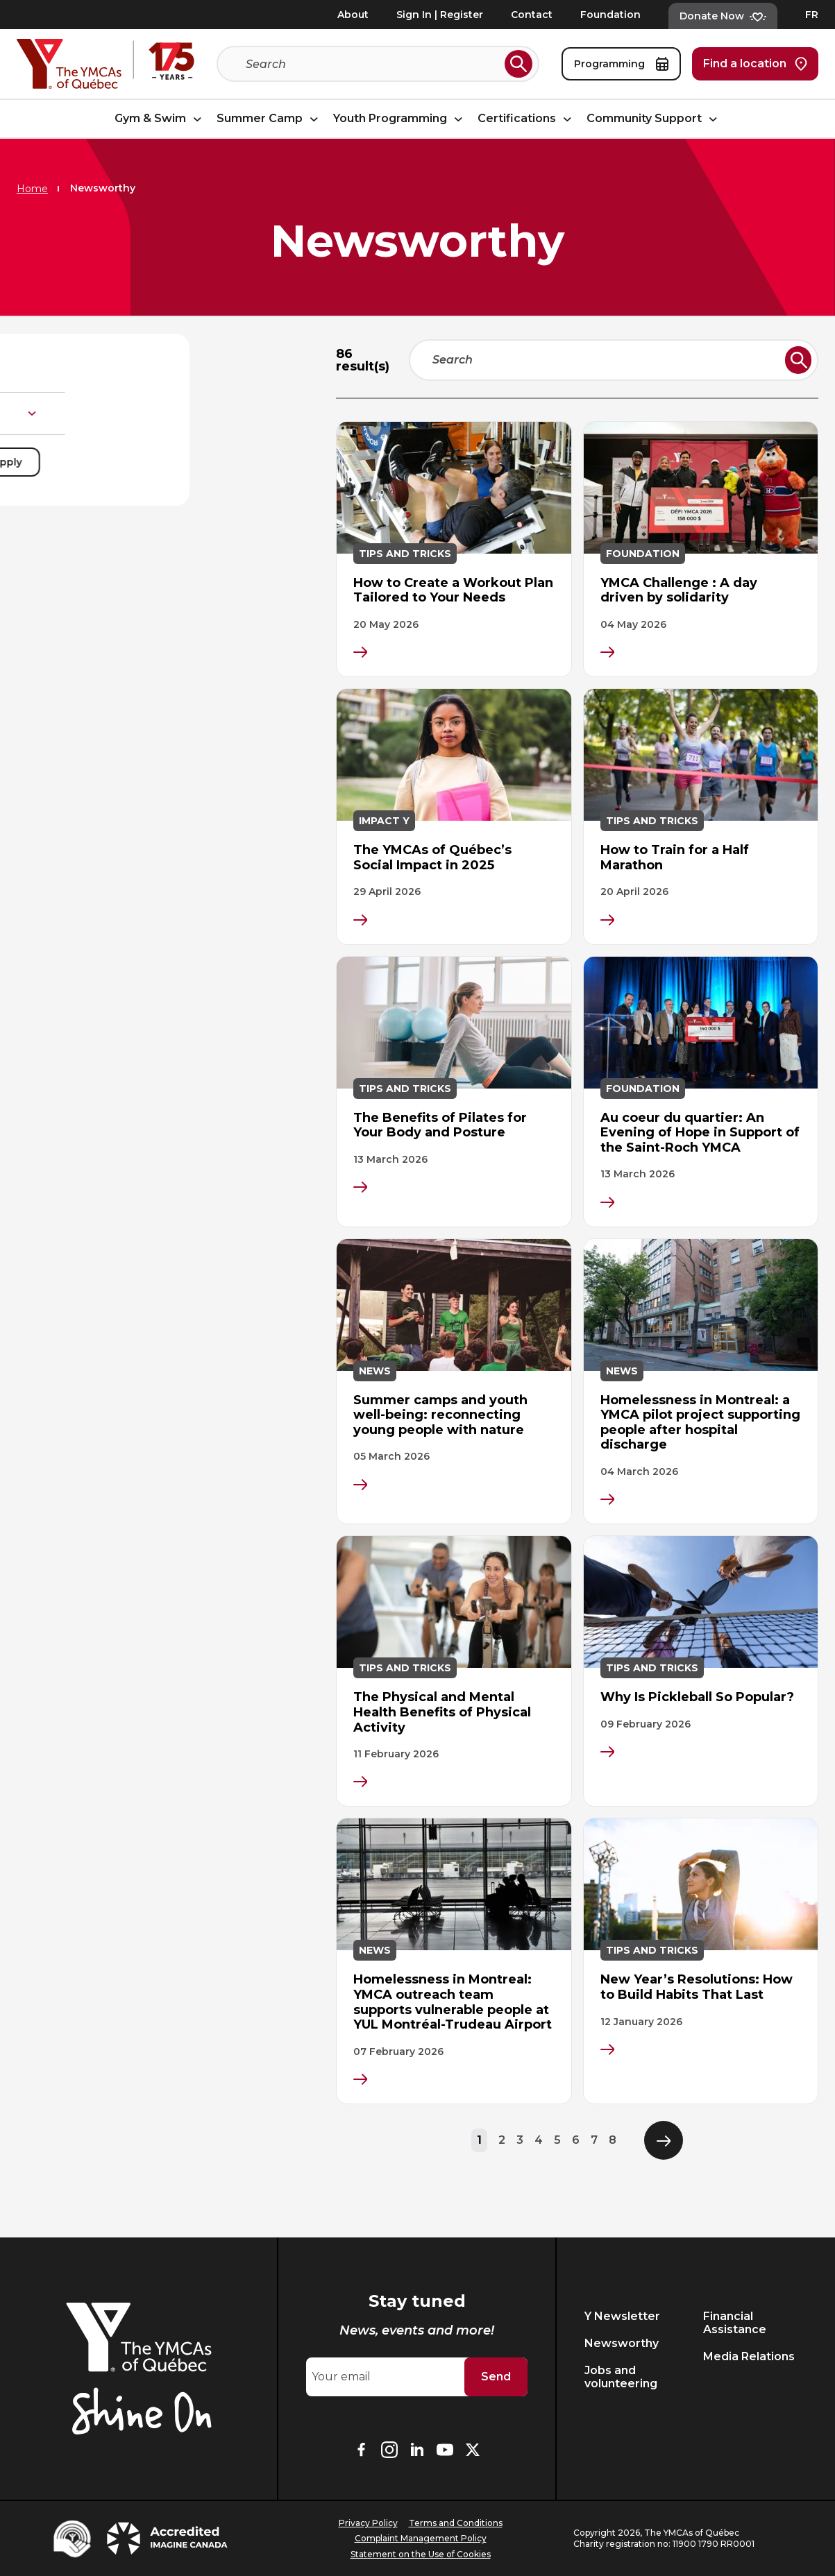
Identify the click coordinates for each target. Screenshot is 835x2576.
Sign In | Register (439, 14)
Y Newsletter (622, 2316)
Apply (256, 462)
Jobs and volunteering (620, 2377)
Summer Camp (269, 119)
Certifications (526, 119)
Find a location (755, 64)
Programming (621, 64)
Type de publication (165, 413)
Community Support (654, 119)
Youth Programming (399, 119)
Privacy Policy (368, 2523)
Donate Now (723, 16)
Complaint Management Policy (421, 2538)
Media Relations (749, 2356)
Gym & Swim (160, 119)
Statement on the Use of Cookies (421, 2554)
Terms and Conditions (456, 2523)
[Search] (372, 63)
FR (811, 14)
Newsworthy (621, 2343)
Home (32, 189)
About (353, 14)
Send (496, 2376)
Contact (532, 14)
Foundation (610, 14)
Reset (66, 462)
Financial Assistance (734, 2323)
